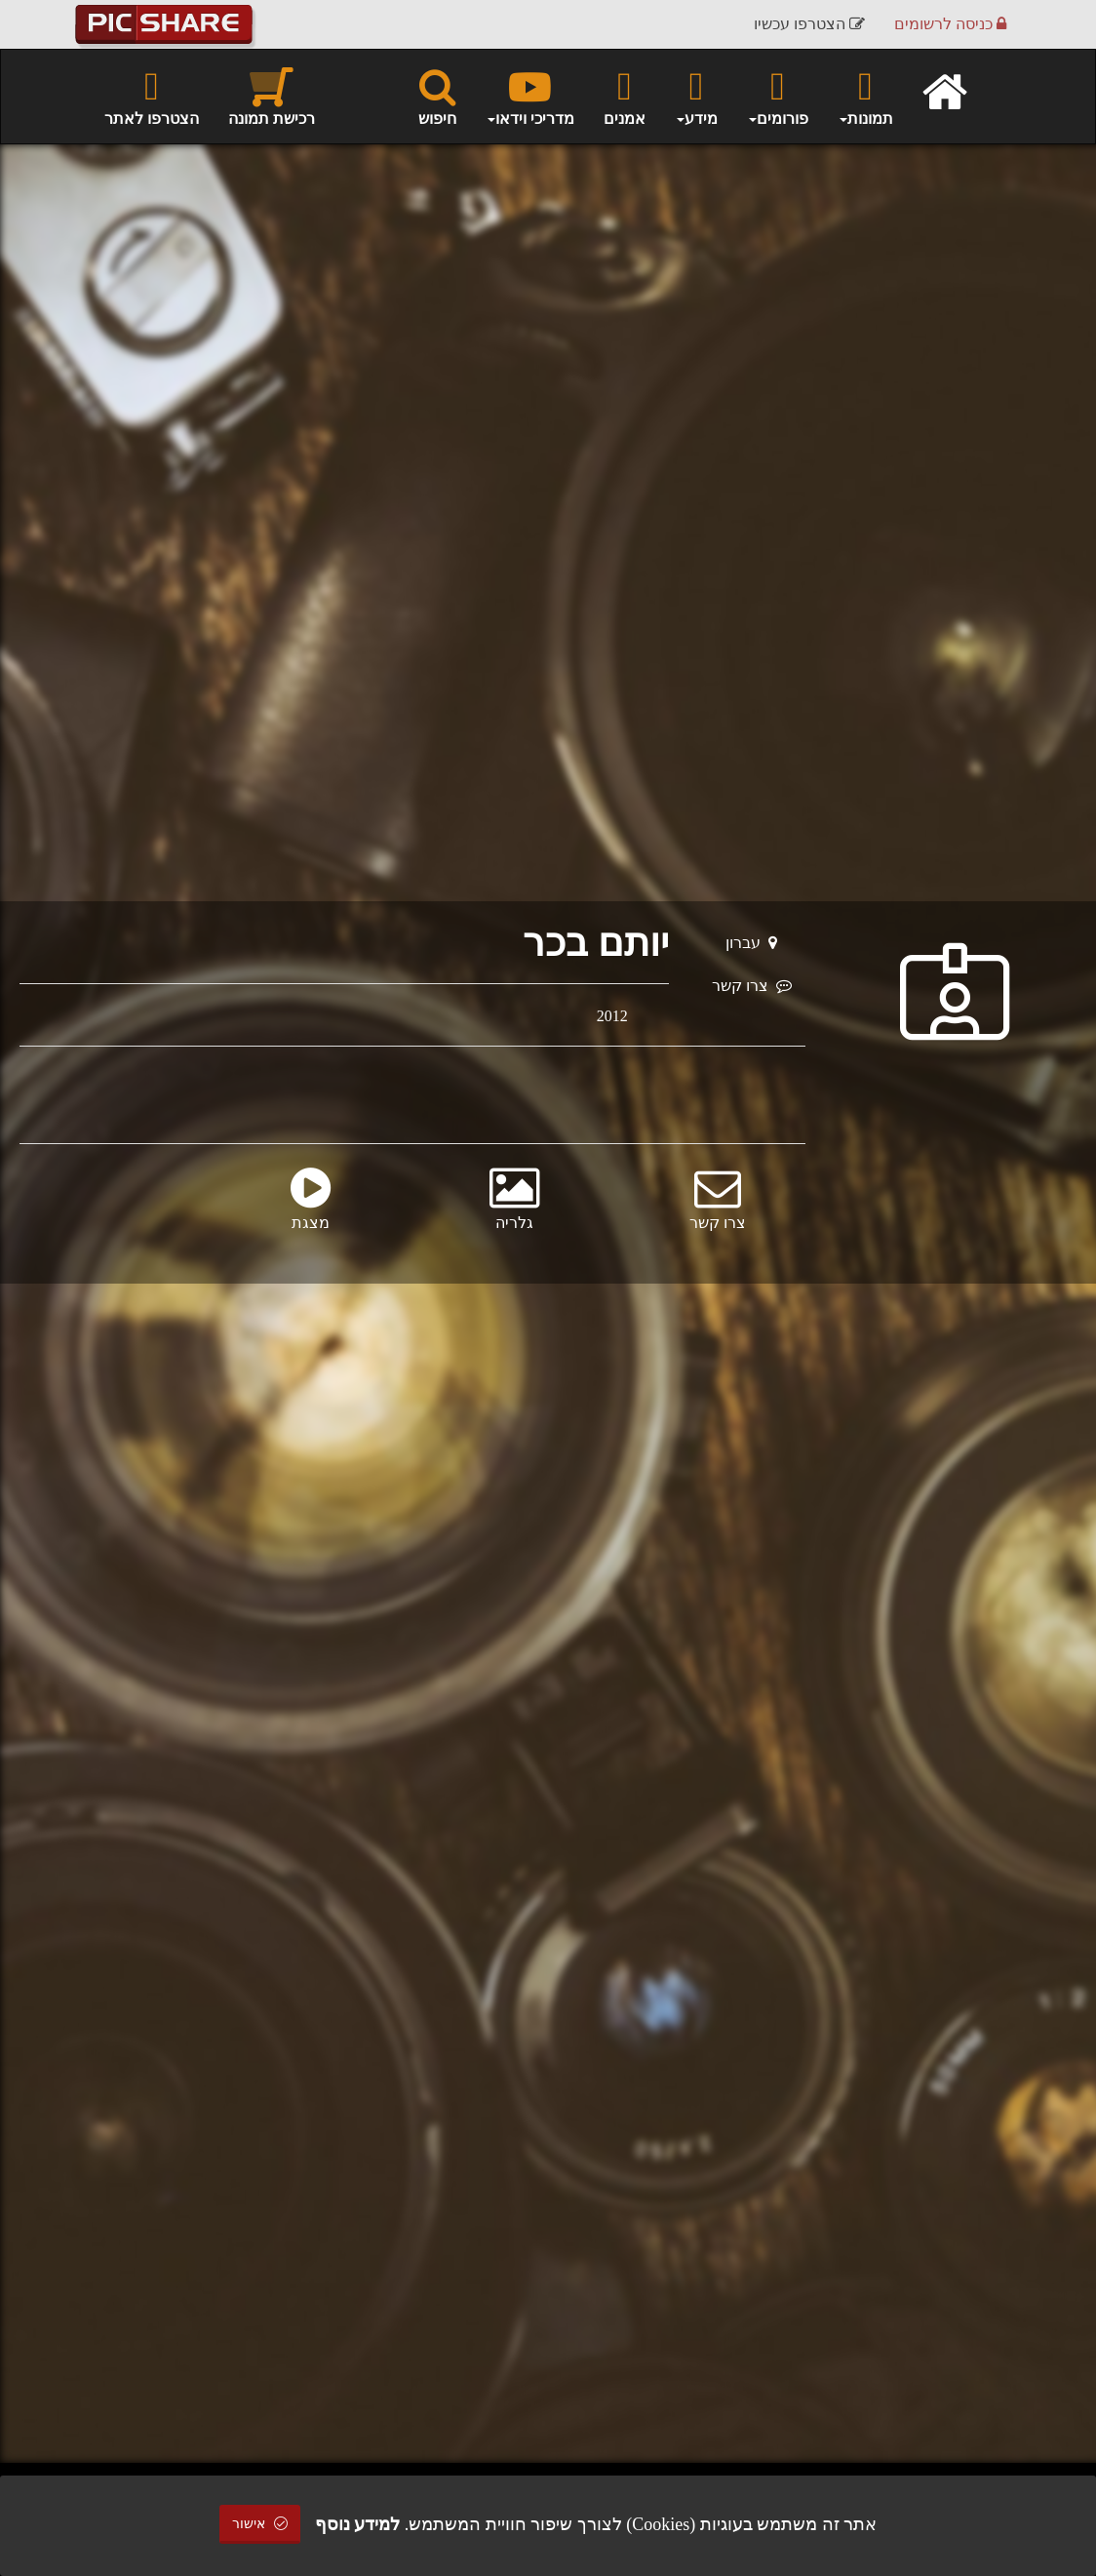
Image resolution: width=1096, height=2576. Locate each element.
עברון (751, 942)
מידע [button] (696, 95)
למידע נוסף (358, 2524)
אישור (260, 2524)
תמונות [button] (865, 95)
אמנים (625, 95)
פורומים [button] (777, 95)
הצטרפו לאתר (151, 95)
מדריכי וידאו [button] (530, 95)
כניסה (950, 24)
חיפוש (437, 95)
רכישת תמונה (271, 95)
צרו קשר (752, 985)
